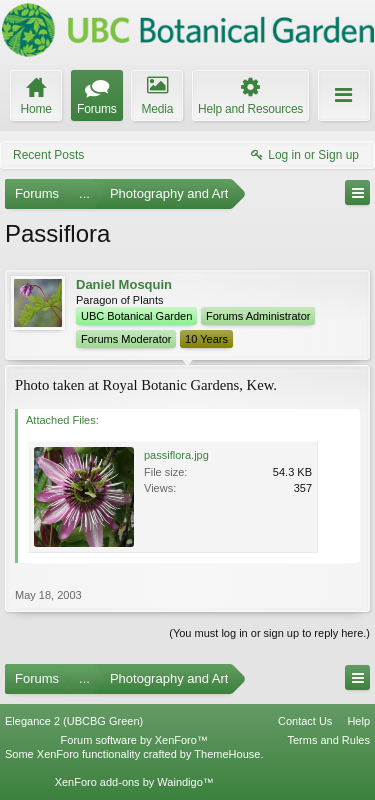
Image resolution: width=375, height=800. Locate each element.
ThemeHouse (227, 754)
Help (358, 721)
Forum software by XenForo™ (134, 740)
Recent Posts (48, 155)
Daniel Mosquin (124, 284)
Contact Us (305, 721)
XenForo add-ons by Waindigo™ (134, 782)
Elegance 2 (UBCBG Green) (74, 721)
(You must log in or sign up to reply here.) (269, 633)
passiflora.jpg (176, 455)
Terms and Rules (328, 740)
